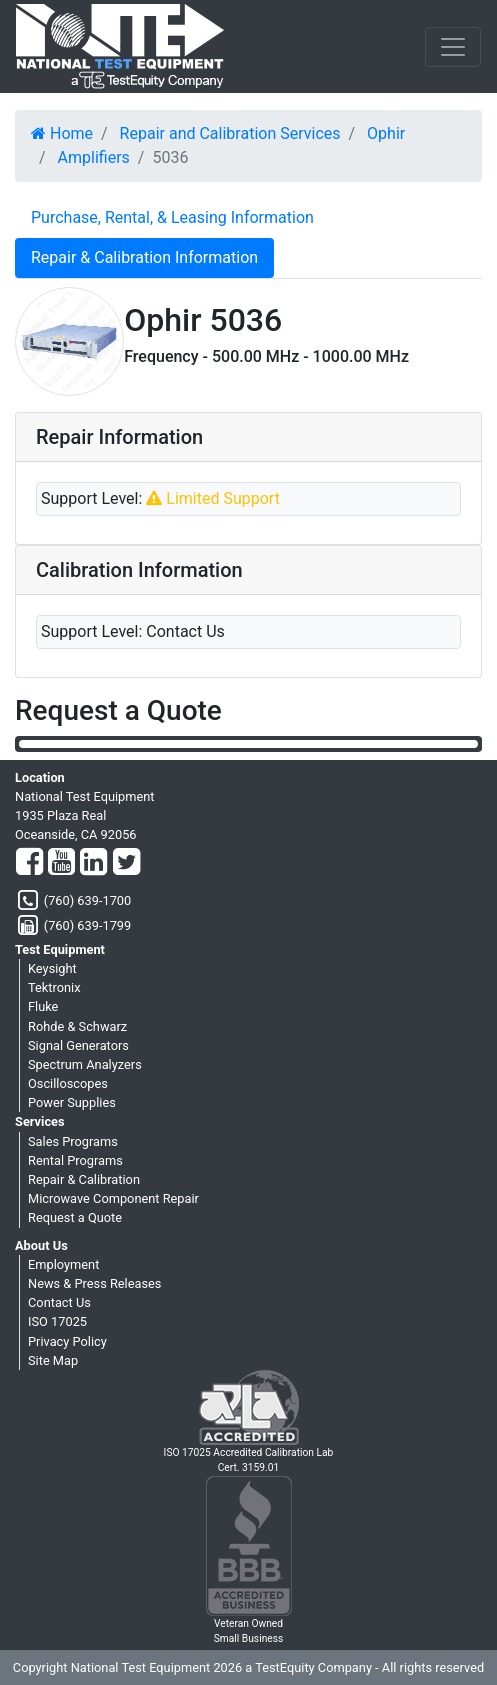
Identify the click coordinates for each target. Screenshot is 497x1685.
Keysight (52, 968)
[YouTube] (61, 863)
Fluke (43, 1006)
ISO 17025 (57, 1321)
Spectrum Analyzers (85, 1064)
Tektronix (54, 987)
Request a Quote (75, 1217)
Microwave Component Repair (113, 1198)
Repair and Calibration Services (230, 133)
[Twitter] (126, 863)
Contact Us (59, 1302)
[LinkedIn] (93, 863)
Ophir (386, 133)
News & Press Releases (94, 1283)
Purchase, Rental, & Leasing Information (172, 217)
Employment (63, 1264)
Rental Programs (75, 1160)
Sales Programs (73, 1141)
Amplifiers (94, 157)
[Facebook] (29, 863)
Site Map (53, 1360)
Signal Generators (78, 1045)
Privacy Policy (67, 1341)
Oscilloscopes (68, 1083)
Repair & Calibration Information (144, 257)
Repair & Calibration (84, 1179)
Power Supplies (72, 1102)
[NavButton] (453, 47)
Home (62, 133)
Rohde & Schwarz (77, 1026)
